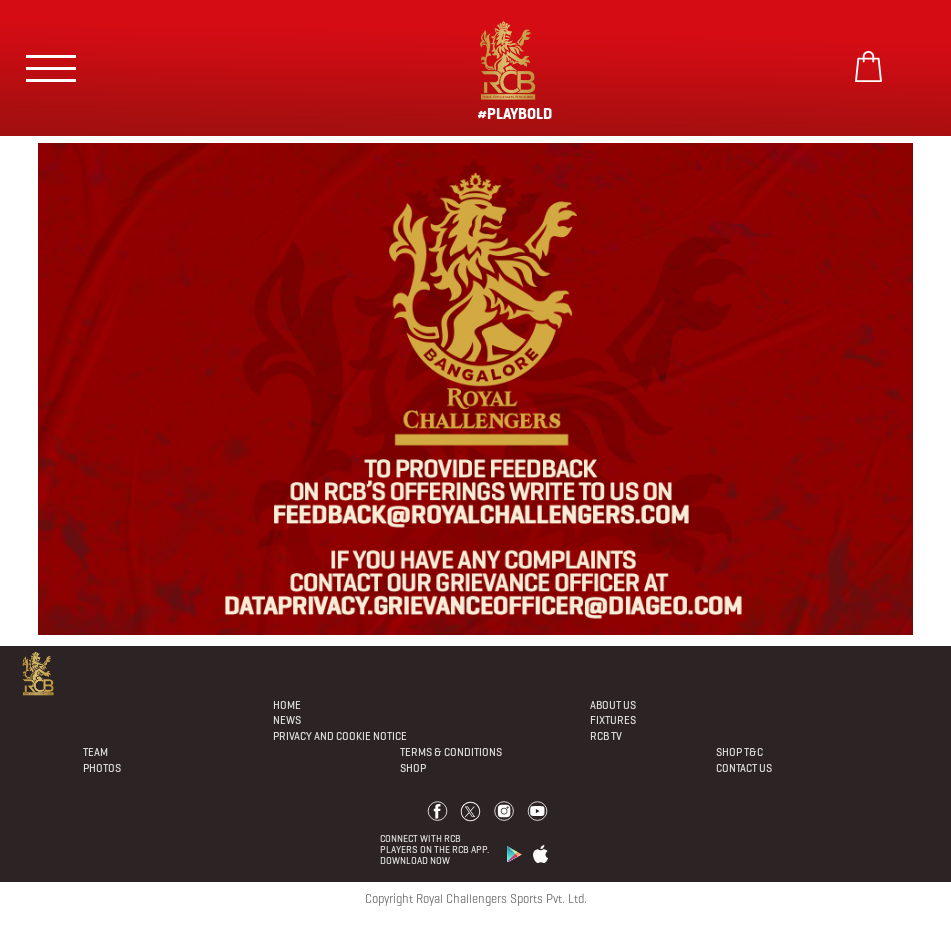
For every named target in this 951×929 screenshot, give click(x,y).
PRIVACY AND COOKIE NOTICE (340, 736)
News (287, 720)
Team (95, 752)
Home (287, 705)
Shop (413, 768)
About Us (613, 705)
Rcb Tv (606, 736)
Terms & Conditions (451, 752)
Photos (102, 768)
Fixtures (613, 720)
